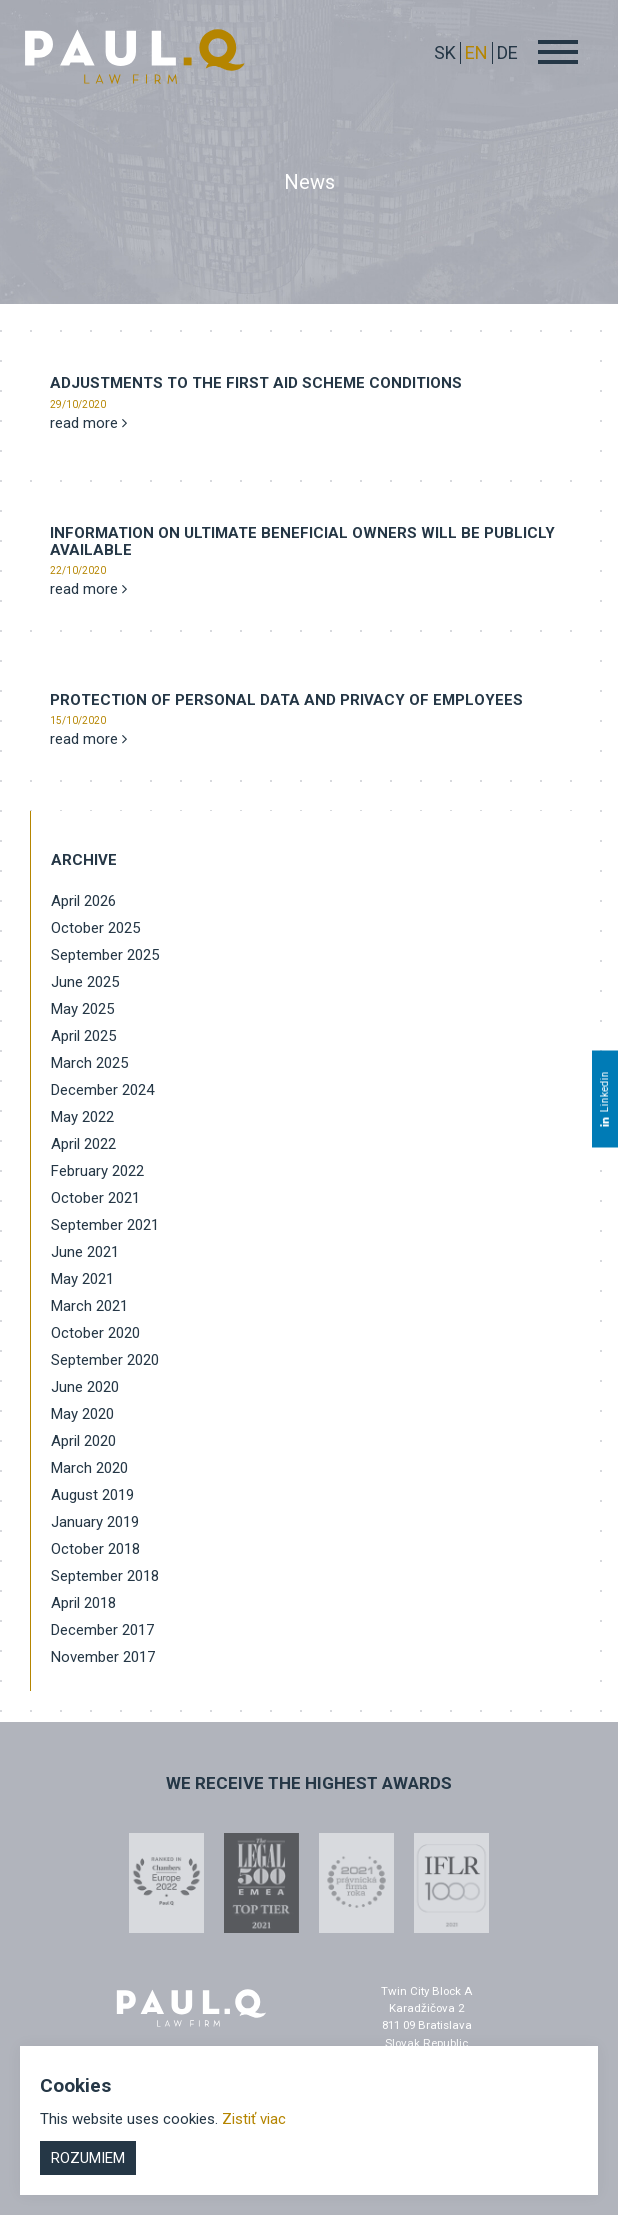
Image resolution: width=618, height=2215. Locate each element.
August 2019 (92, 1495)
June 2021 (85, 1252)
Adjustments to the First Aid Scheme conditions (256, 383)
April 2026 (83, 901)
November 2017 (103, 1657)
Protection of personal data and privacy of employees (286, 700)
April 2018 (83, 1603)
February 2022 (97, 1171)
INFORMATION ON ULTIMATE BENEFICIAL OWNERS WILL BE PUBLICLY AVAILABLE (302, 541)
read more (88, 423)
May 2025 (82, 1009)
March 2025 (89, 1063)
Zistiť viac (254, 2119)
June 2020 (85, 1387)
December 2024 (102, 1090)
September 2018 (105, 1576)
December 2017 (102, 1630)
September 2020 (105, 1360)
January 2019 (95, 1522)
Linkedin (604, 1098)
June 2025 (85, 982)
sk (445, 52)
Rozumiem (88, 2158)
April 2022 (83, 1144)
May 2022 (82, 1117)
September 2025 (105, 955)
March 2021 (89, 1306)
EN (476, 52)
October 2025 (95, 928)
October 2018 (95, 1549)
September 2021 (105, 1225)
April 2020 (83, 1441)
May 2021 (82, 1279)
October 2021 (95, 1198)
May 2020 (82, 1414)
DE (507, 52)
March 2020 (89, 1468)
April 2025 (83, 1036)
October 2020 (95, 1333)
